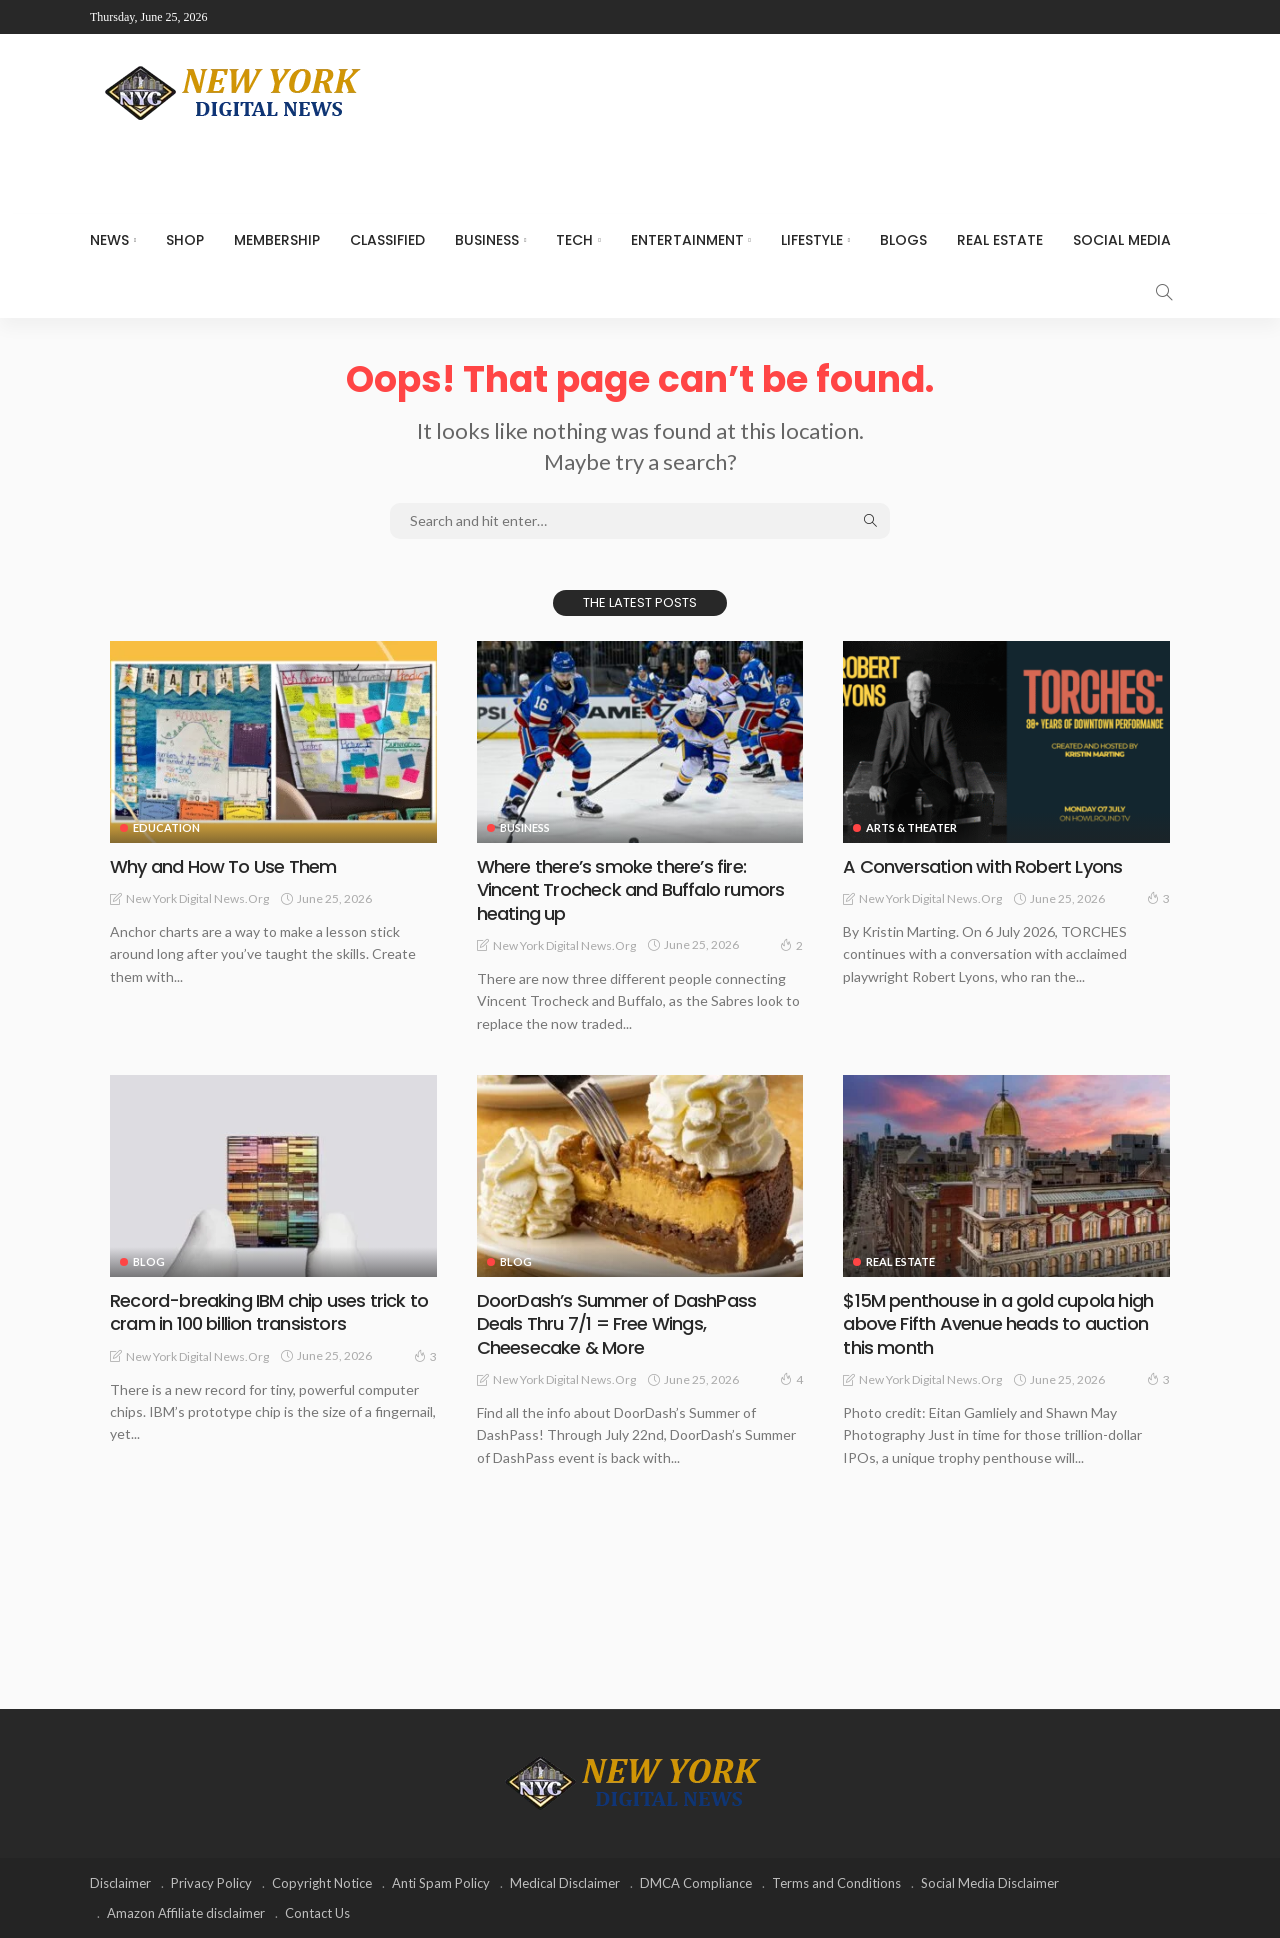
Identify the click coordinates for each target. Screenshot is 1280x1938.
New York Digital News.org (197, 898)
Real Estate (1000, 240)
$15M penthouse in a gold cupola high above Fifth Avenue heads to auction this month (998, 1324)
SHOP (185, 240)
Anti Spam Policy (441, 1883)
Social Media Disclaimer (990, 1883)
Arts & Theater (911, 827)
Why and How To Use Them (223, 866)
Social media (1122, 240)
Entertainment (687, 240)
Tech (574, 240)
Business (487, 240)
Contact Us (317, 1913)
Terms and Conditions (836, 1883)
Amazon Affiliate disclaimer (186, 1913)
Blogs (903, 240)
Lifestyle (812, 240)
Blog (149, 1261)
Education (166, 827)
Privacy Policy (211, 1883)
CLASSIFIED (387, 240)
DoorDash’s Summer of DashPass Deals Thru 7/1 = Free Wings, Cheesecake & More (617, 1324)
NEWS (109, 240)
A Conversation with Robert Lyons (982, 866)
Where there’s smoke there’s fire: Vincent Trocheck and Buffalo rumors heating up (631, 890)
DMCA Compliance (696, 1883)
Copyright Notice (322, 1883)
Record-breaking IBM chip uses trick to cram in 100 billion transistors (269, 1312)
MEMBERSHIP (277, 240)
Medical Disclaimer (565, 1883)
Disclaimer (120, 1883)
